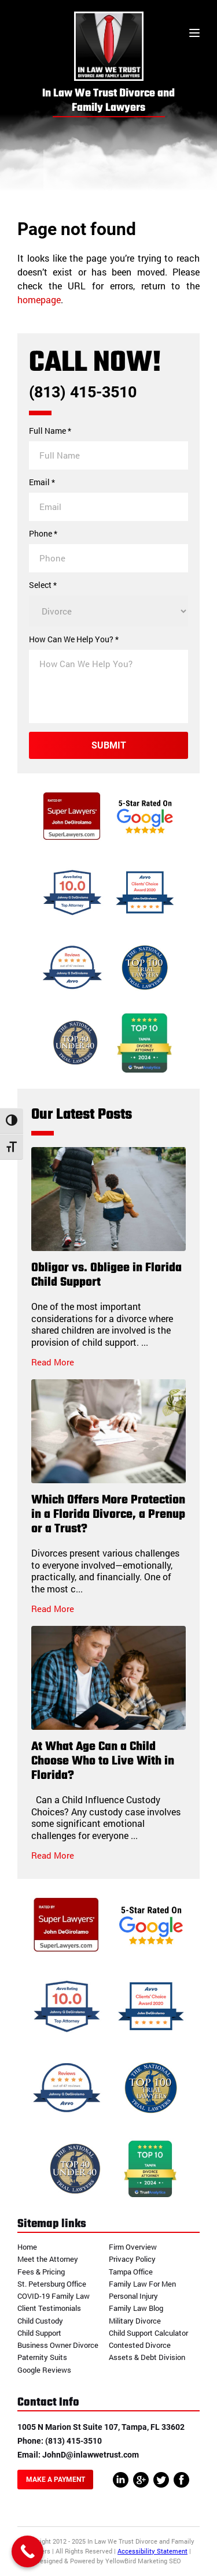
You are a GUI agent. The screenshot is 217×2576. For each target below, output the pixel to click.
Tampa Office (131, 2271)
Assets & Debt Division (147, 2357)
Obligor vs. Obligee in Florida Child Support (106, 1275)
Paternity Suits (42, 2357)
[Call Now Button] (27, 2551)
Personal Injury (133, 2296)
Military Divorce (135, 2321)
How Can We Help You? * (74, 639)
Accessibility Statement (152, 2551)
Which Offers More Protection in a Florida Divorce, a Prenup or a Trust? (108, 1515)
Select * (43, 585)
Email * (42, 482)
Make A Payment (55, 2480)
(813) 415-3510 (83, 392)
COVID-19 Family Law (53, 2296)
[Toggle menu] (194, 34)
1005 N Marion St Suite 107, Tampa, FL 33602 (101, 2427)
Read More (52, 1362)
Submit (108, 745)
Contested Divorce (140, 2345)
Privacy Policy (132, 2259)
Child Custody (40, 2321)
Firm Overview (133, 2247)
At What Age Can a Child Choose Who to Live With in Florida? (102, 1761)
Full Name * (50, 431)
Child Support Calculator (148, 2333)
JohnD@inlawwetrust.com (90, 2454)
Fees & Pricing (41, 2271)
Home (27, 2247)
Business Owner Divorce (57, 2345)
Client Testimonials (49, 2308)
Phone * (43, 534)
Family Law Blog (136, 2308)
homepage (39, 299)
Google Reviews (44, 2370)
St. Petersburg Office (51, 2284)
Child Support (39, 2333)
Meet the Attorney (47, 2259)
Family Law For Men (142, 2284)
